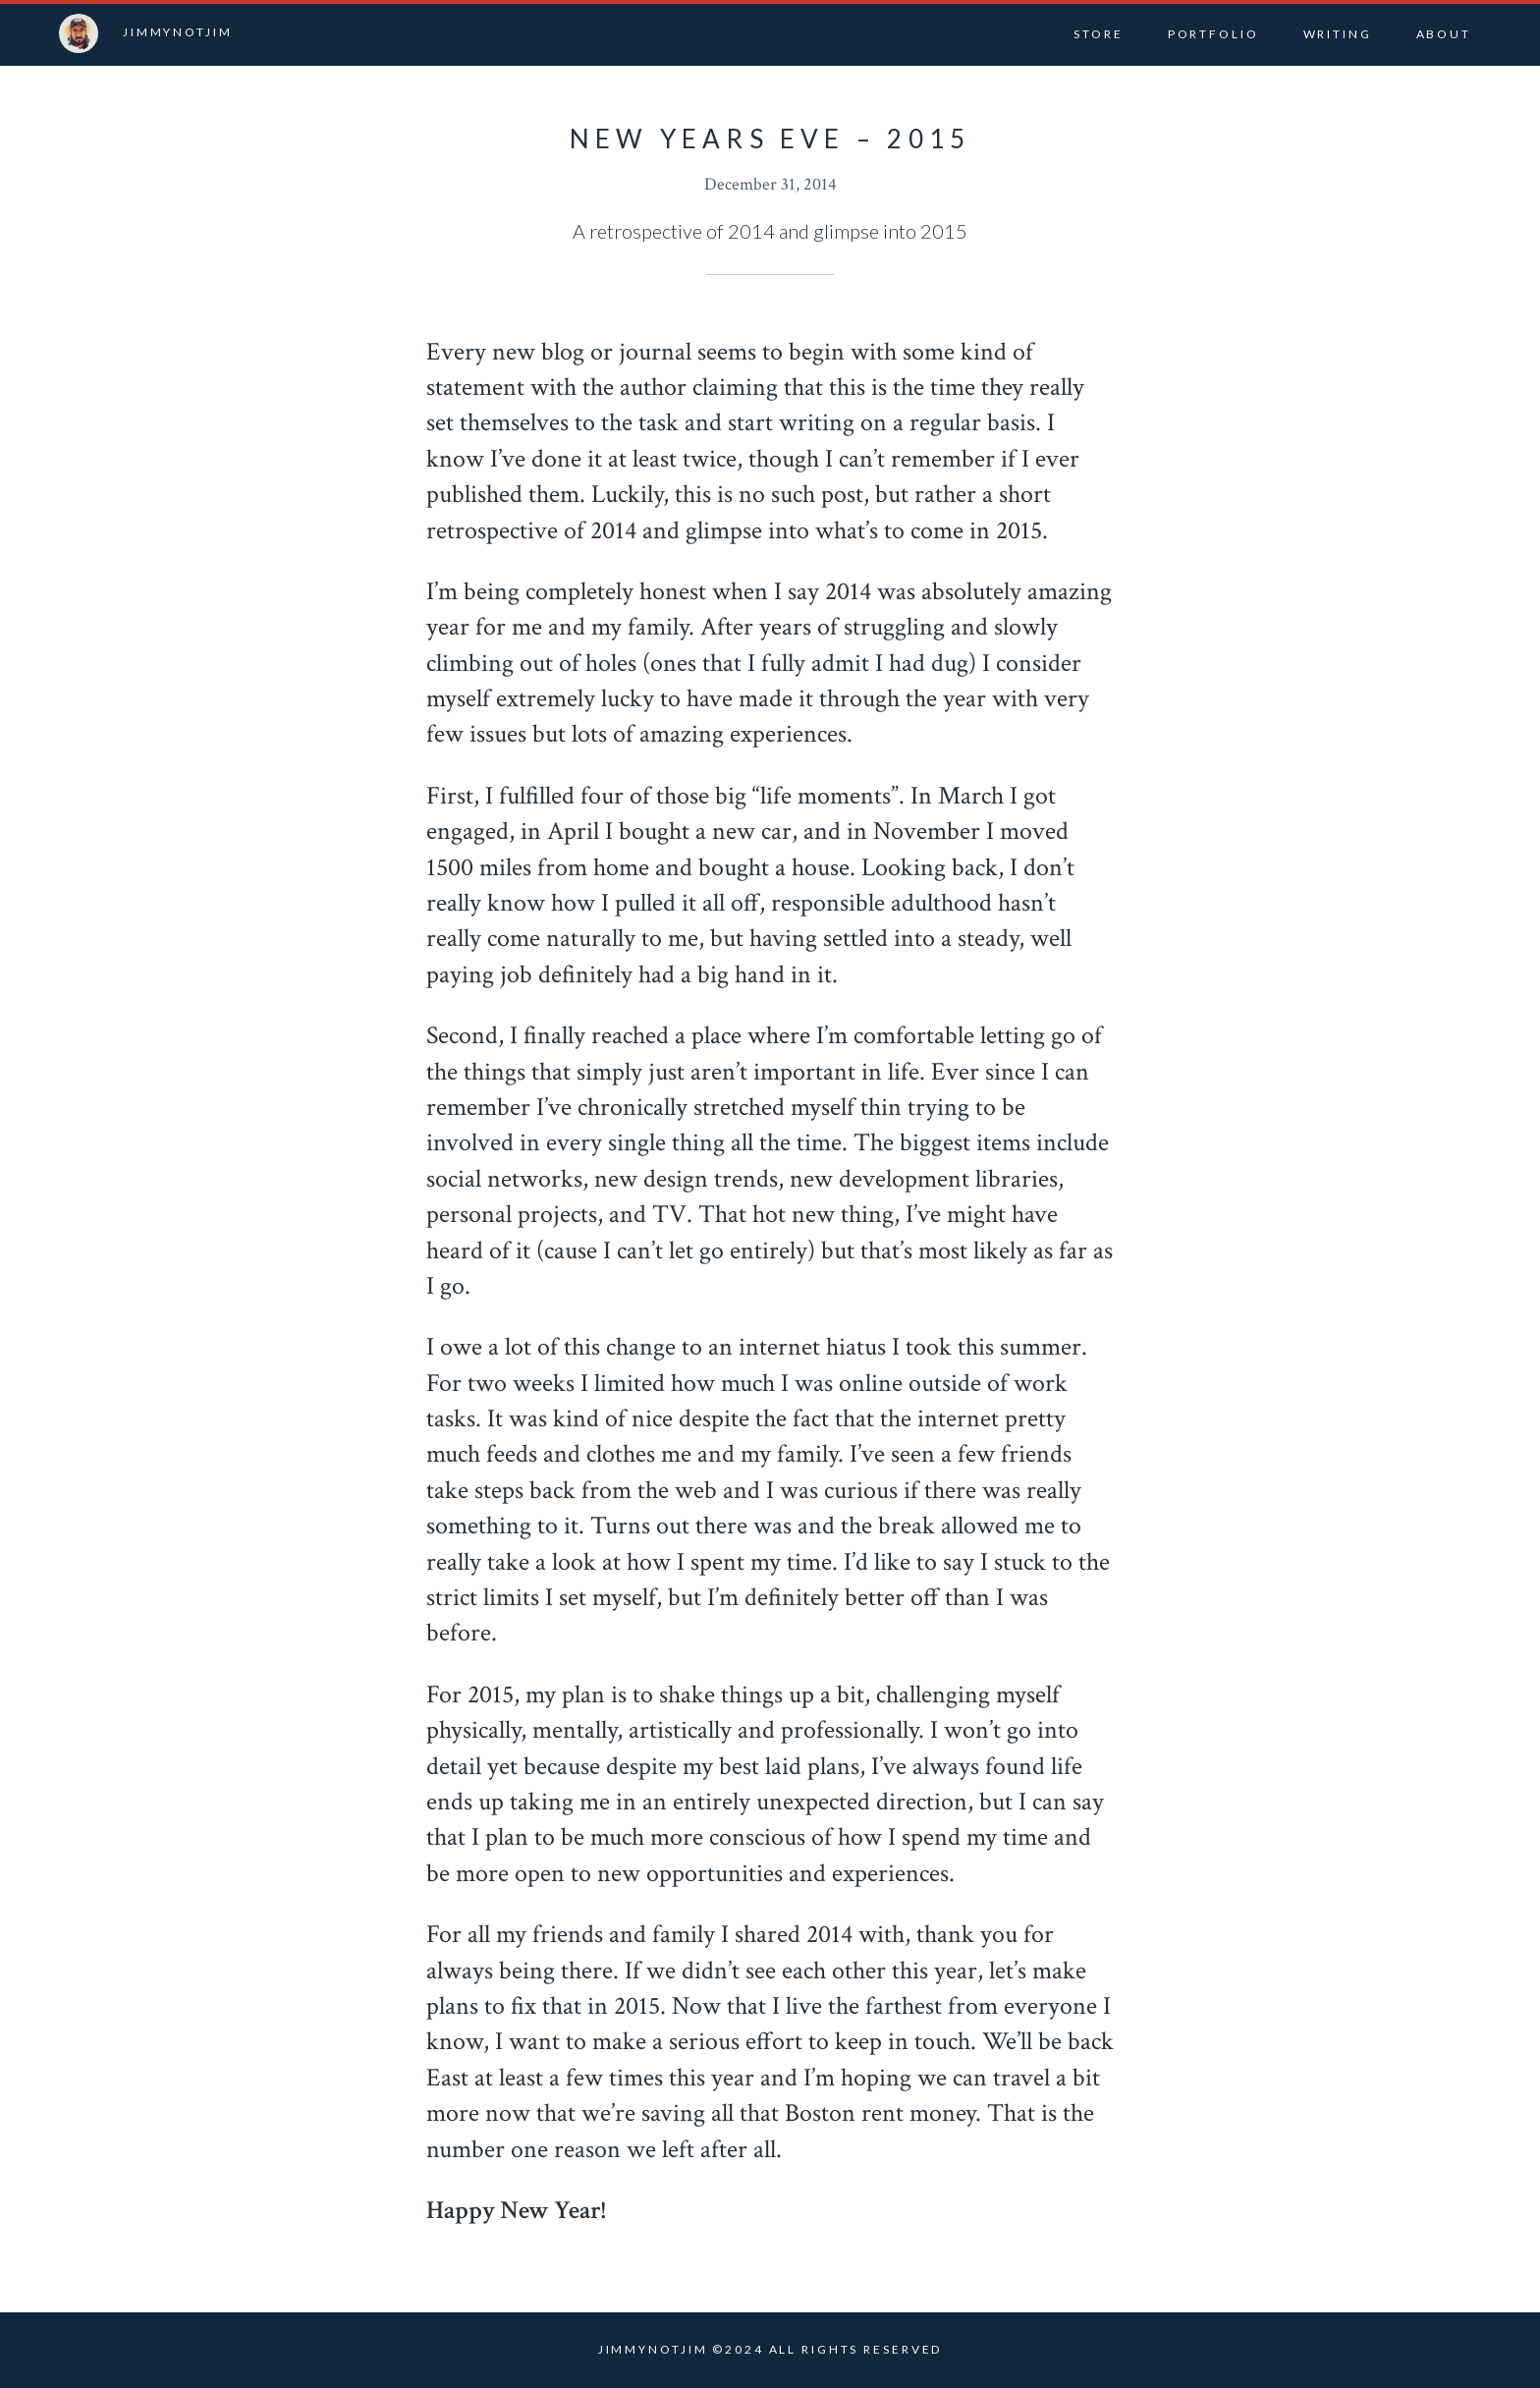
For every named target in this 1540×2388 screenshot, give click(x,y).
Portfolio (1213, 34)
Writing (1337, 34)
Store (1098, 34)
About (1443, 34)
